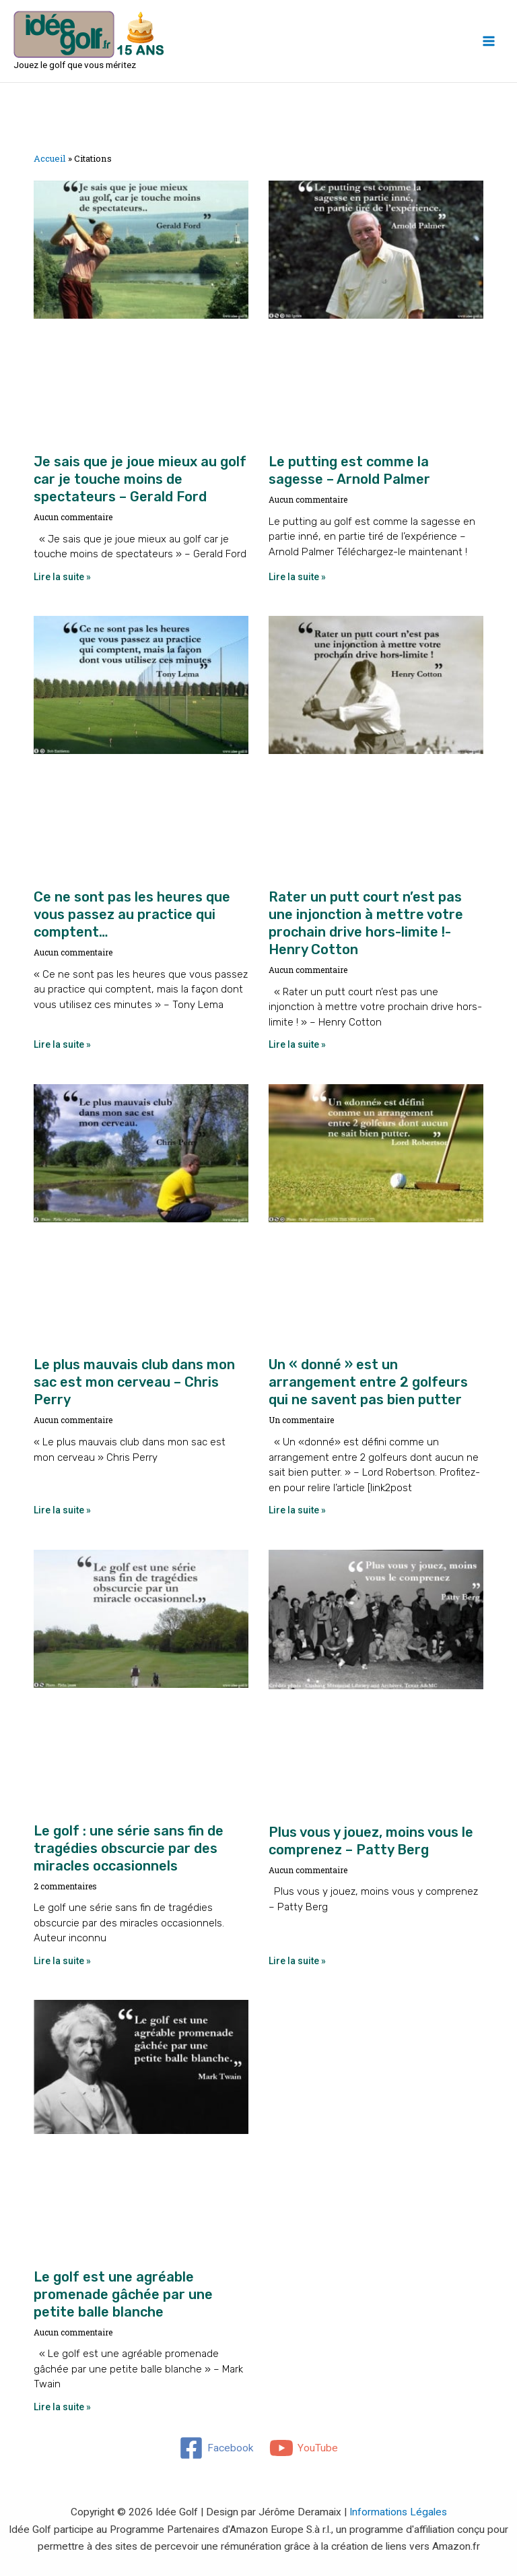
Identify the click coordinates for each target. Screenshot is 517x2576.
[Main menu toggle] (489, 40)
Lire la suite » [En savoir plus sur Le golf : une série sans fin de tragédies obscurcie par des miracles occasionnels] (62, 1960)
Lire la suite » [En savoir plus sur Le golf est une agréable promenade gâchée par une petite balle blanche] (62, 2406)
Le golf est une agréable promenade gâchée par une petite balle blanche (123, 2294)
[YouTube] (304, 2448)
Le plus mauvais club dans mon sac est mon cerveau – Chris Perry (134, 1382)
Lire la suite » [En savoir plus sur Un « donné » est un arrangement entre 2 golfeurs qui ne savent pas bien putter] (297, 1510)
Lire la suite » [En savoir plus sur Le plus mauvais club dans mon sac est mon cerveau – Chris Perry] (62, 1510)
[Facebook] (215, 2448)
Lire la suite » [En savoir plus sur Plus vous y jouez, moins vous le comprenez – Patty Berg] (297, 1960)
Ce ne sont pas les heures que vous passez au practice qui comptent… (132, 914)
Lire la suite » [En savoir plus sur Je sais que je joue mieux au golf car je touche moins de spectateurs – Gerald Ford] (62, 576)
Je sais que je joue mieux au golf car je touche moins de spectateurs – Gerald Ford (140, 479)
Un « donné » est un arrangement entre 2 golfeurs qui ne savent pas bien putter (368, 1382)
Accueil (50, 158)
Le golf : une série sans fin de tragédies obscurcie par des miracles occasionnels (128, 1848)
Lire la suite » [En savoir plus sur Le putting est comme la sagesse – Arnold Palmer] (297, 576)
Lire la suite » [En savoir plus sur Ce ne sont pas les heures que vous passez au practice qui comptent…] (62, 1044)
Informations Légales (398, 2512)
